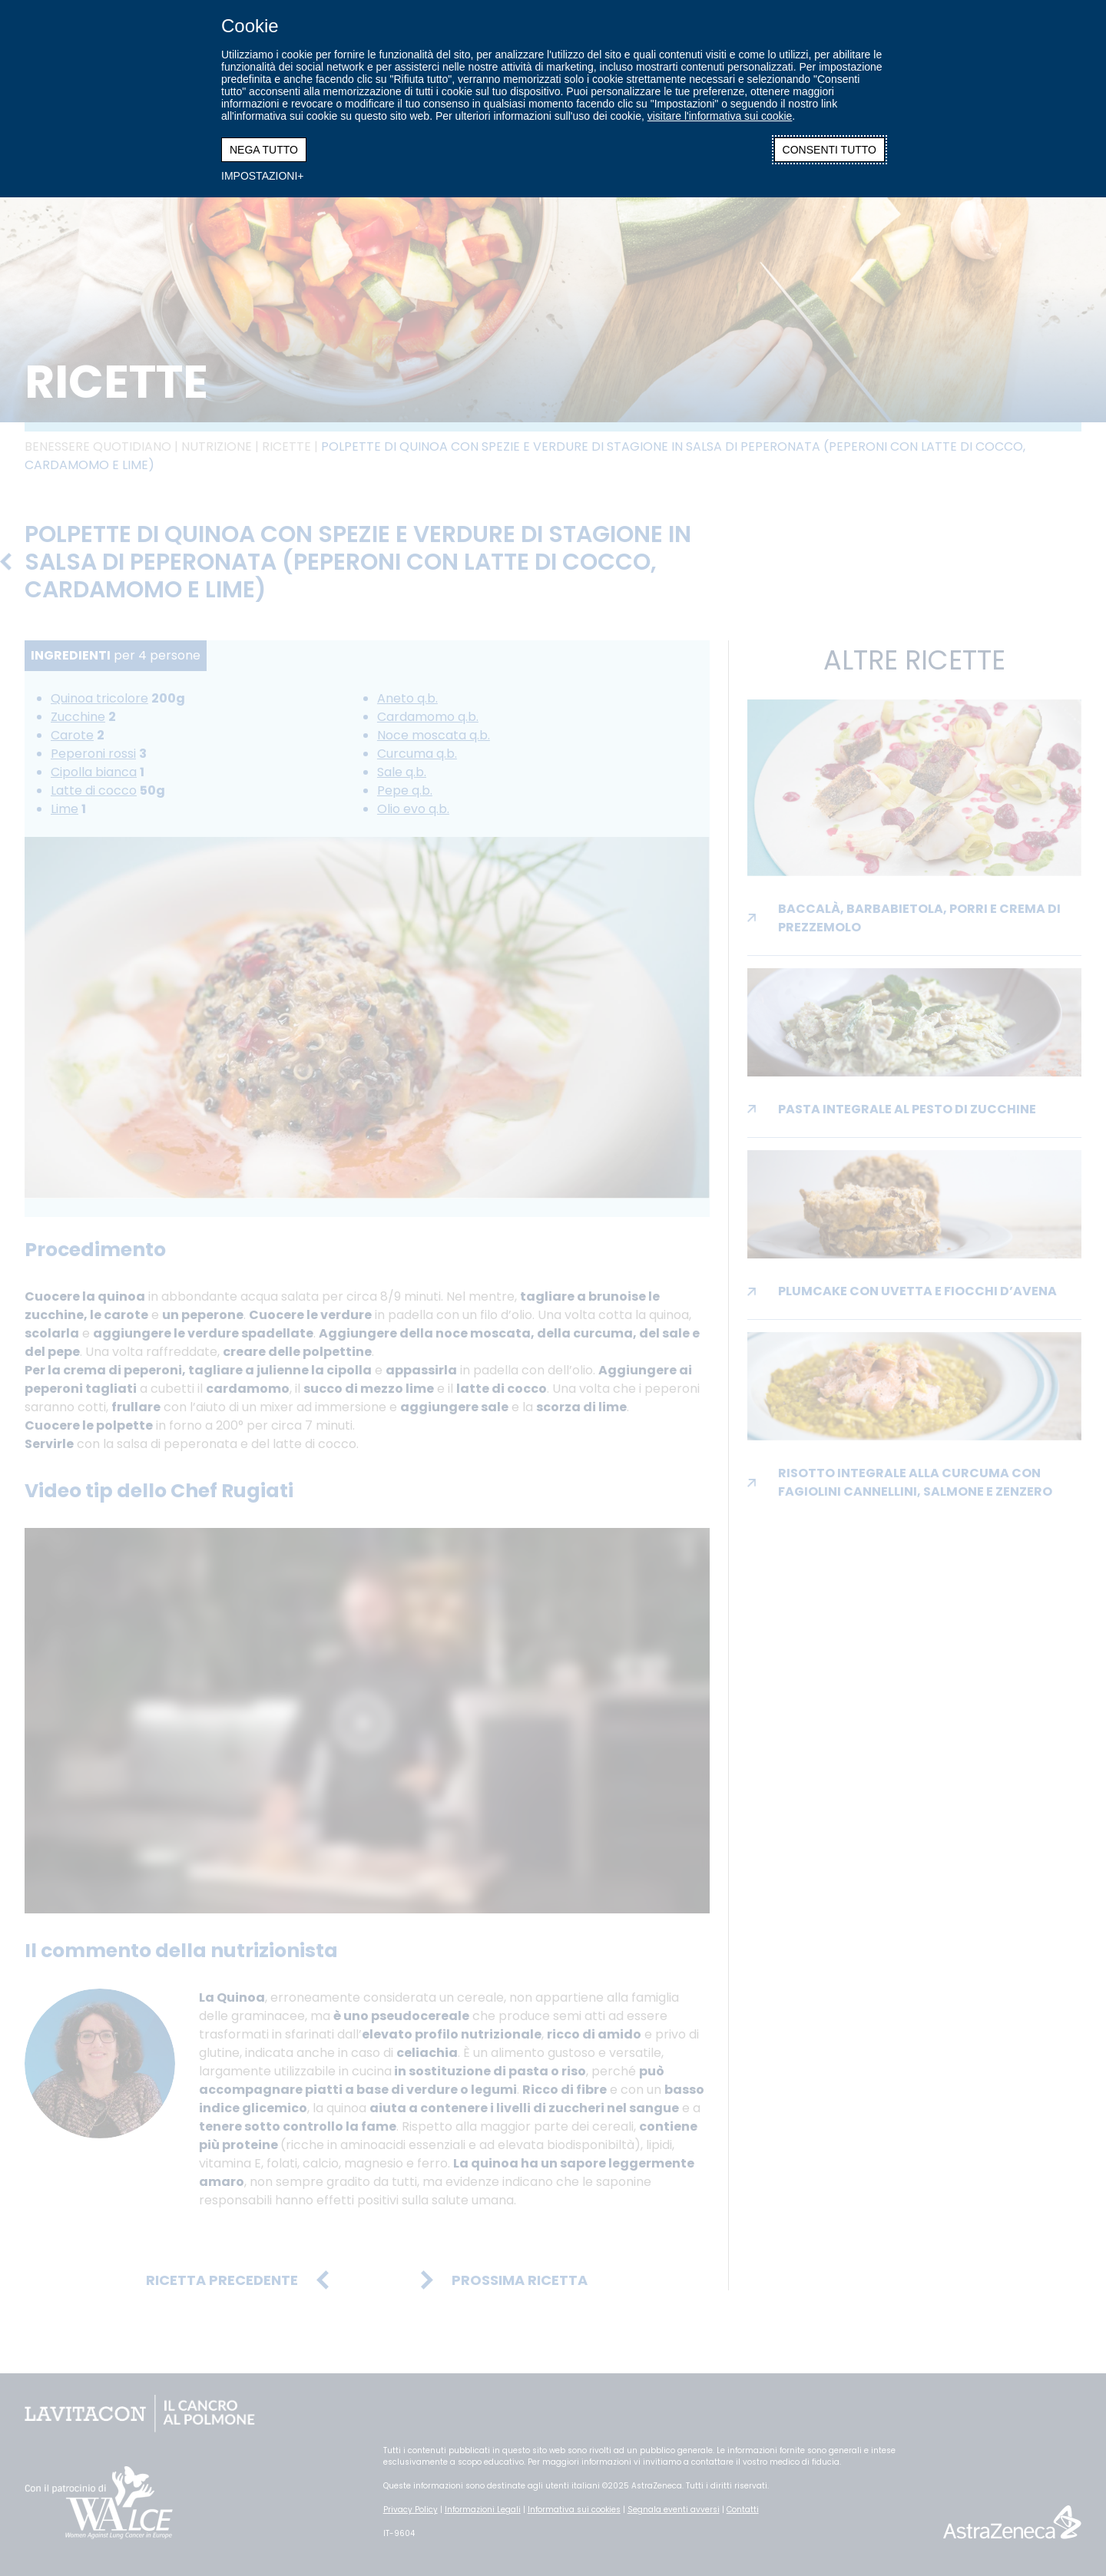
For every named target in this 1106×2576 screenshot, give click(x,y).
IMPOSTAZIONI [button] (259, 176)
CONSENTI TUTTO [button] (829, 150)
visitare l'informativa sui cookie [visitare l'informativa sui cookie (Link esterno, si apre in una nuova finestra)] (720, 116)
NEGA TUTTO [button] (264, 150)
